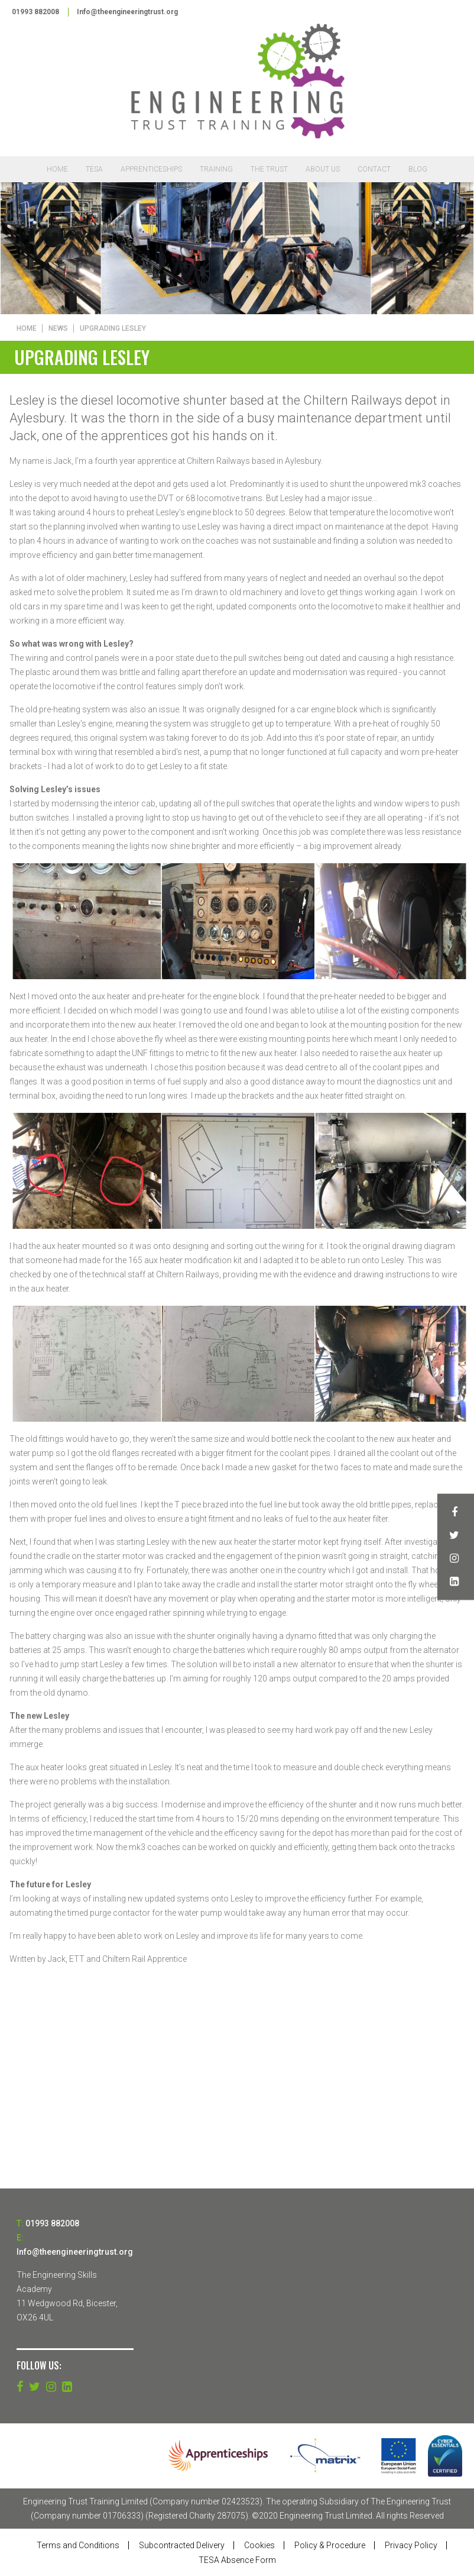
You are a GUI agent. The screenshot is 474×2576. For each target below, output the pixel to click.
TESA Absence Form (237, 2560)
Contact (374, 170)
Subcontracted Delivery (182, 2545)
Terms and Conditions (78, 2545)
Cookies (259, 2545)
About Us (323, 170)
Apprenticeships (151, 170)
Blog (417, 170)
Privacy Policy (411, 2545)
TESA (94, 170)
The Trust (269, 170)
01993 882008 (35, 12)
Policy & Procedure (329, 2545)
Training (216, 170)
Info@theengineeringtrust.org (128, 12)
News (58, 328)
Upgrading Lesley (113, 328)
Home (57, 170)
